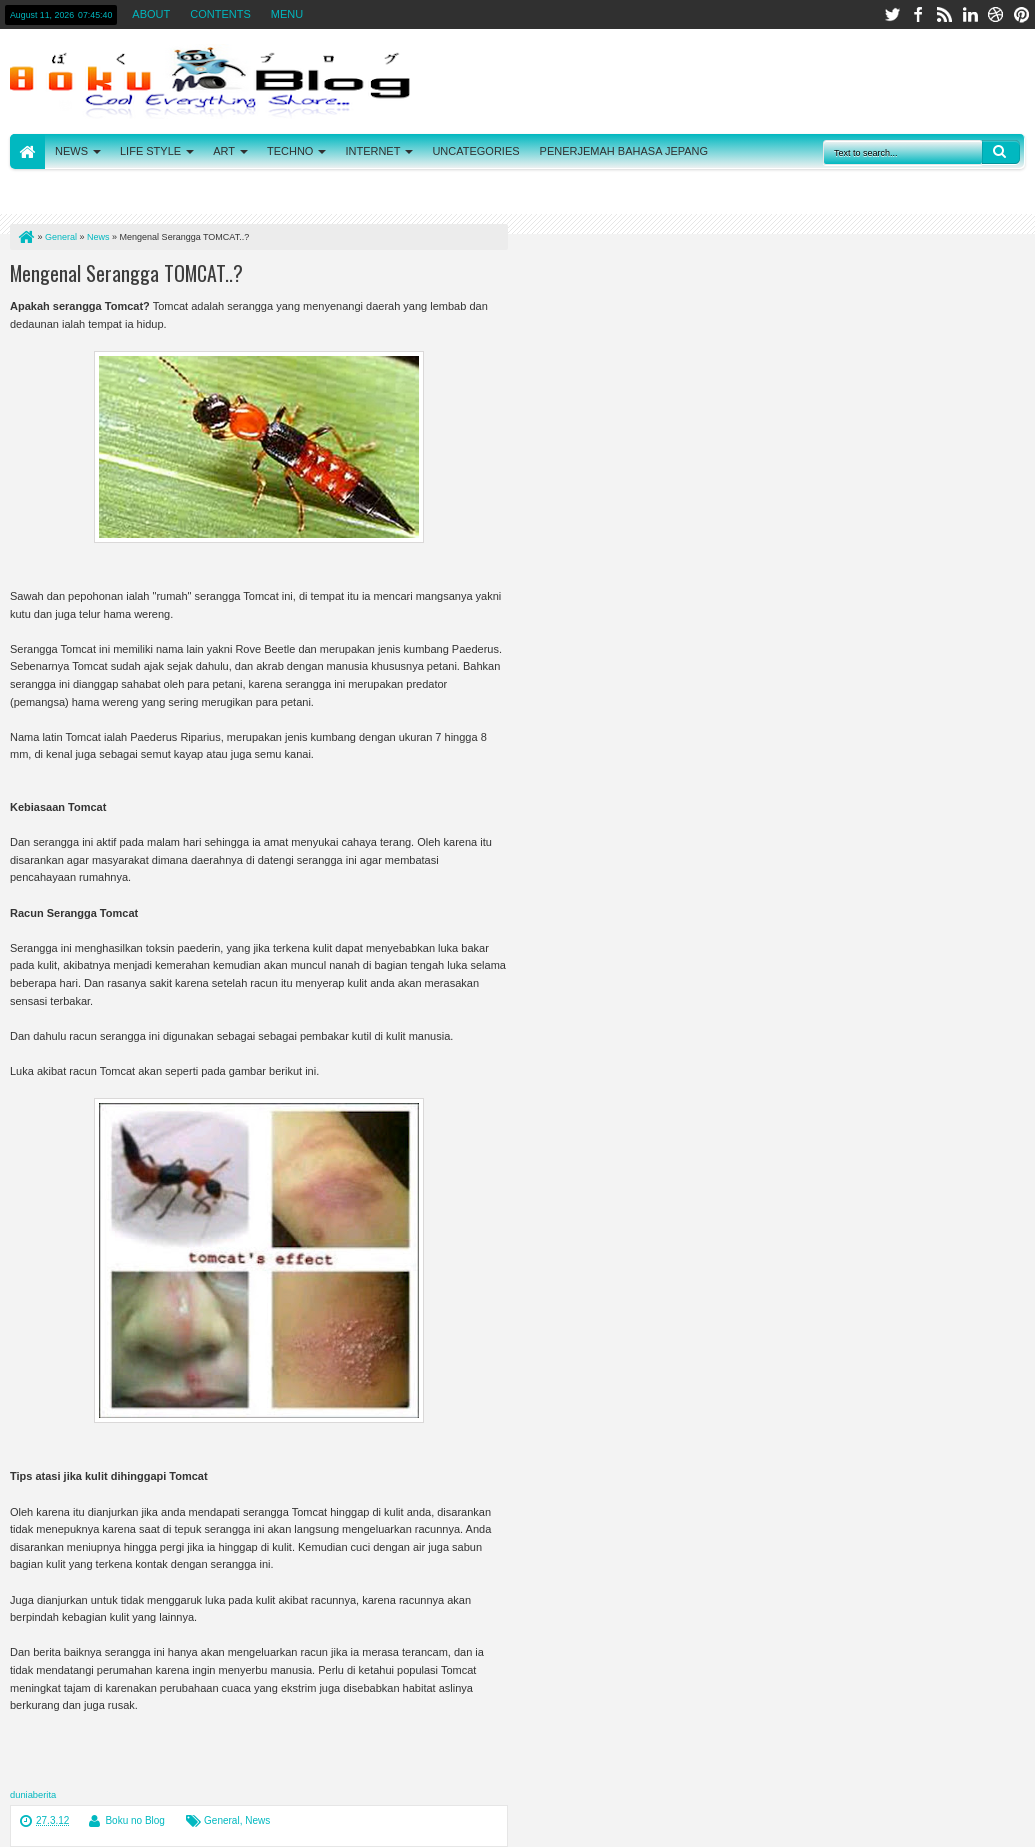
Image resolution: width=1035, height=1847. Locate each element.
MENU (287, 14)
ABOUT (151, 14)
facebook (918, 14)
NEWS (71, 151)
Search (1001, 152)
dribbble (996, 14)
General (222, 1820)
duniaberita (33, 1795)
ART (224, 151)
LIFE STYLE (150, 151)
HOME (27, 151)
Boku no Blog (135, 1820)
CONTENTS (220, 14)
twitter (892, 14)
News (257, 1820)
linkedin (970, 14)
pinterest (1022, 14)
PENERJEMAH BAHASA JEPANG (624, 151)
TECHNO (290, 151)
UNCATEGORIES (475, 151)
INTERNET (372, 151)
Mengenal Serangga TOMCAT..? (126, 273)
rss (944, 14)
